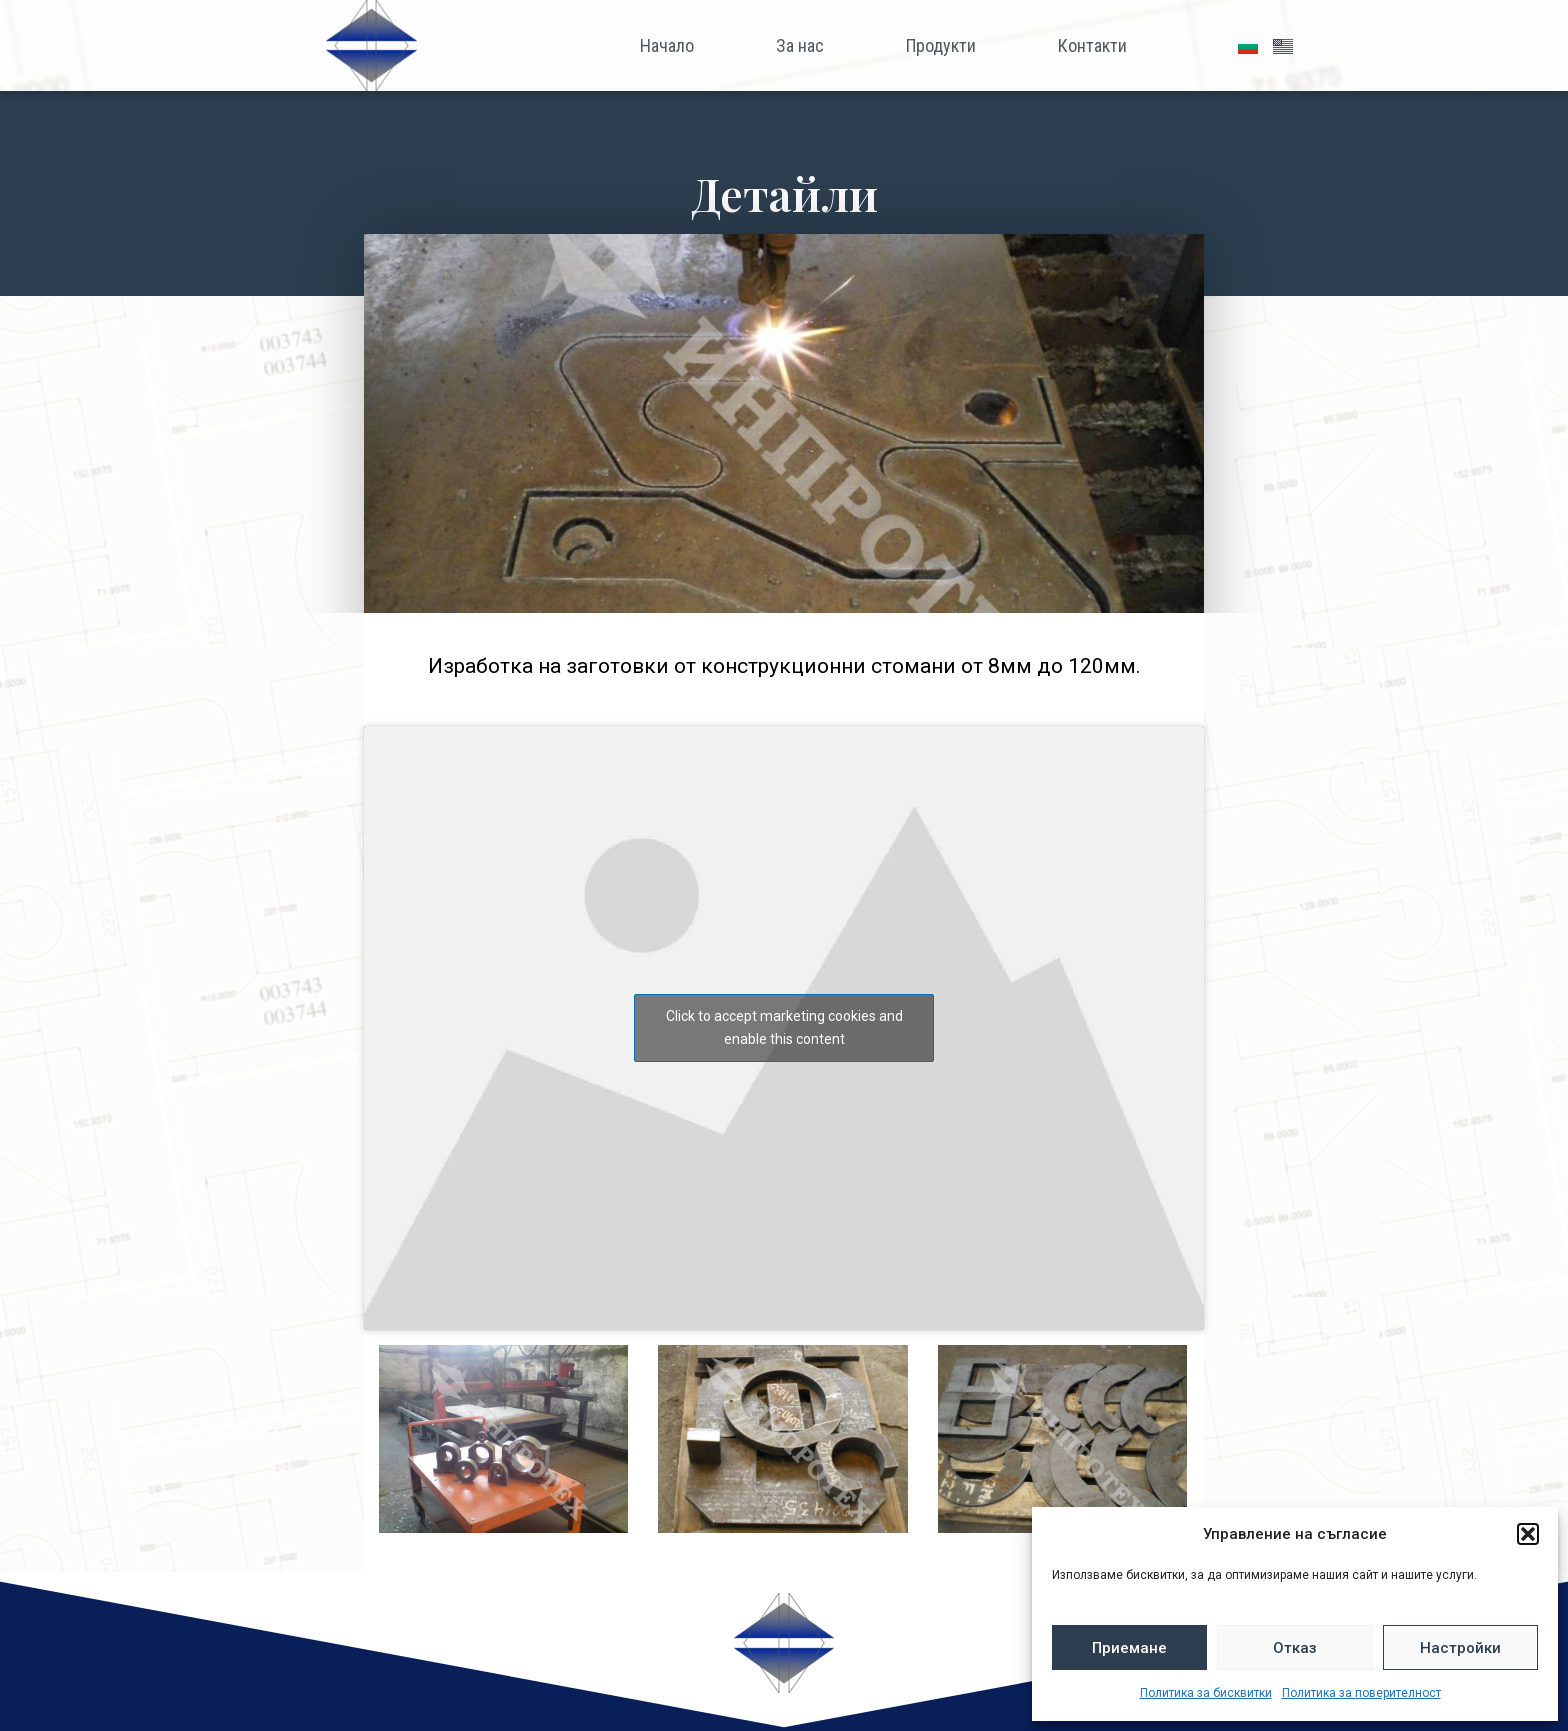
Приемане (1129, 1648)
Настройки (1460, 1648)
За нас (800, 45)
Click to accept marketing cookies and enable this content (784, 1027)
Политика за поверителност (1361, 1693)
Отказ (1295, 1648)
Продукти (941, 45)
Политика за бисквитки (1206, 1693)
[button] (1528, 1534)
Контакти (1092, 45)
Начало (667, 45)
